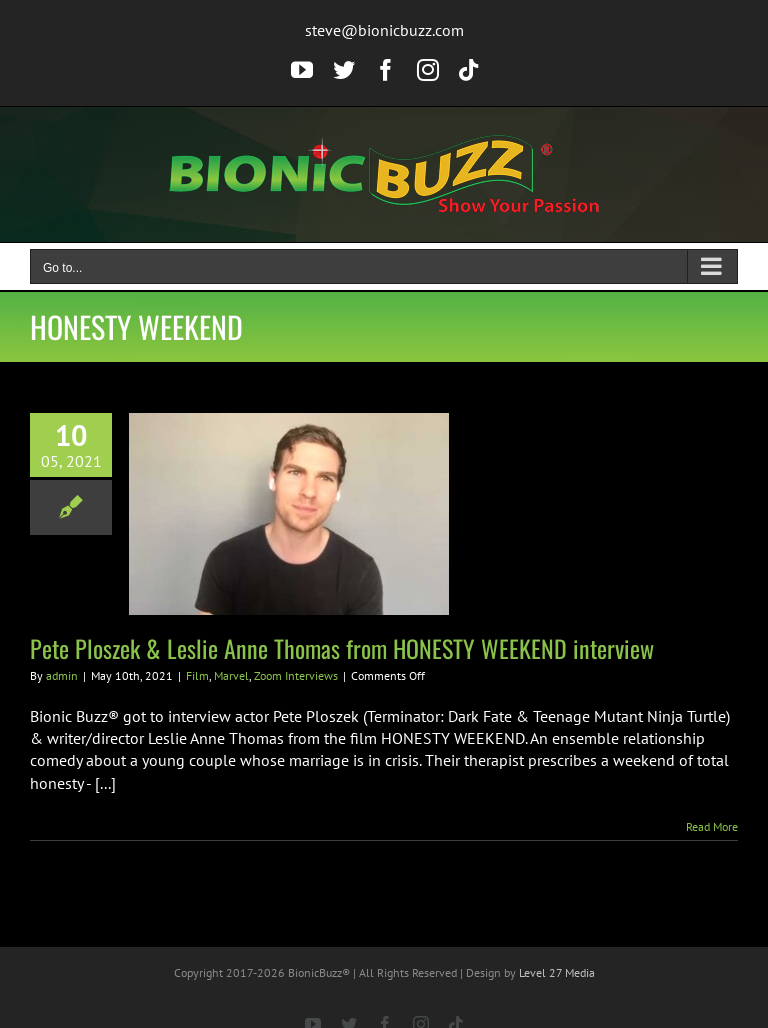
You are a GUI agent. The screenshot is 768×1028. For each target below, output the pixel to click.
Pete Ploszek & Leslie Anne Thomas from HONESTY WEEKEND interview (342, 648)
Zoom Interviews (296, 675)
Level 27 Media (557, 972)
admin (62, 675)
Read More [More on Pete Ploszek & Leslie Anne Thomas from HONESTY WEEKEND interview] (712, 826)
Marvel (231, 675)
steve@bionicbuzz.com (384, 30)
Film (197, 675)
